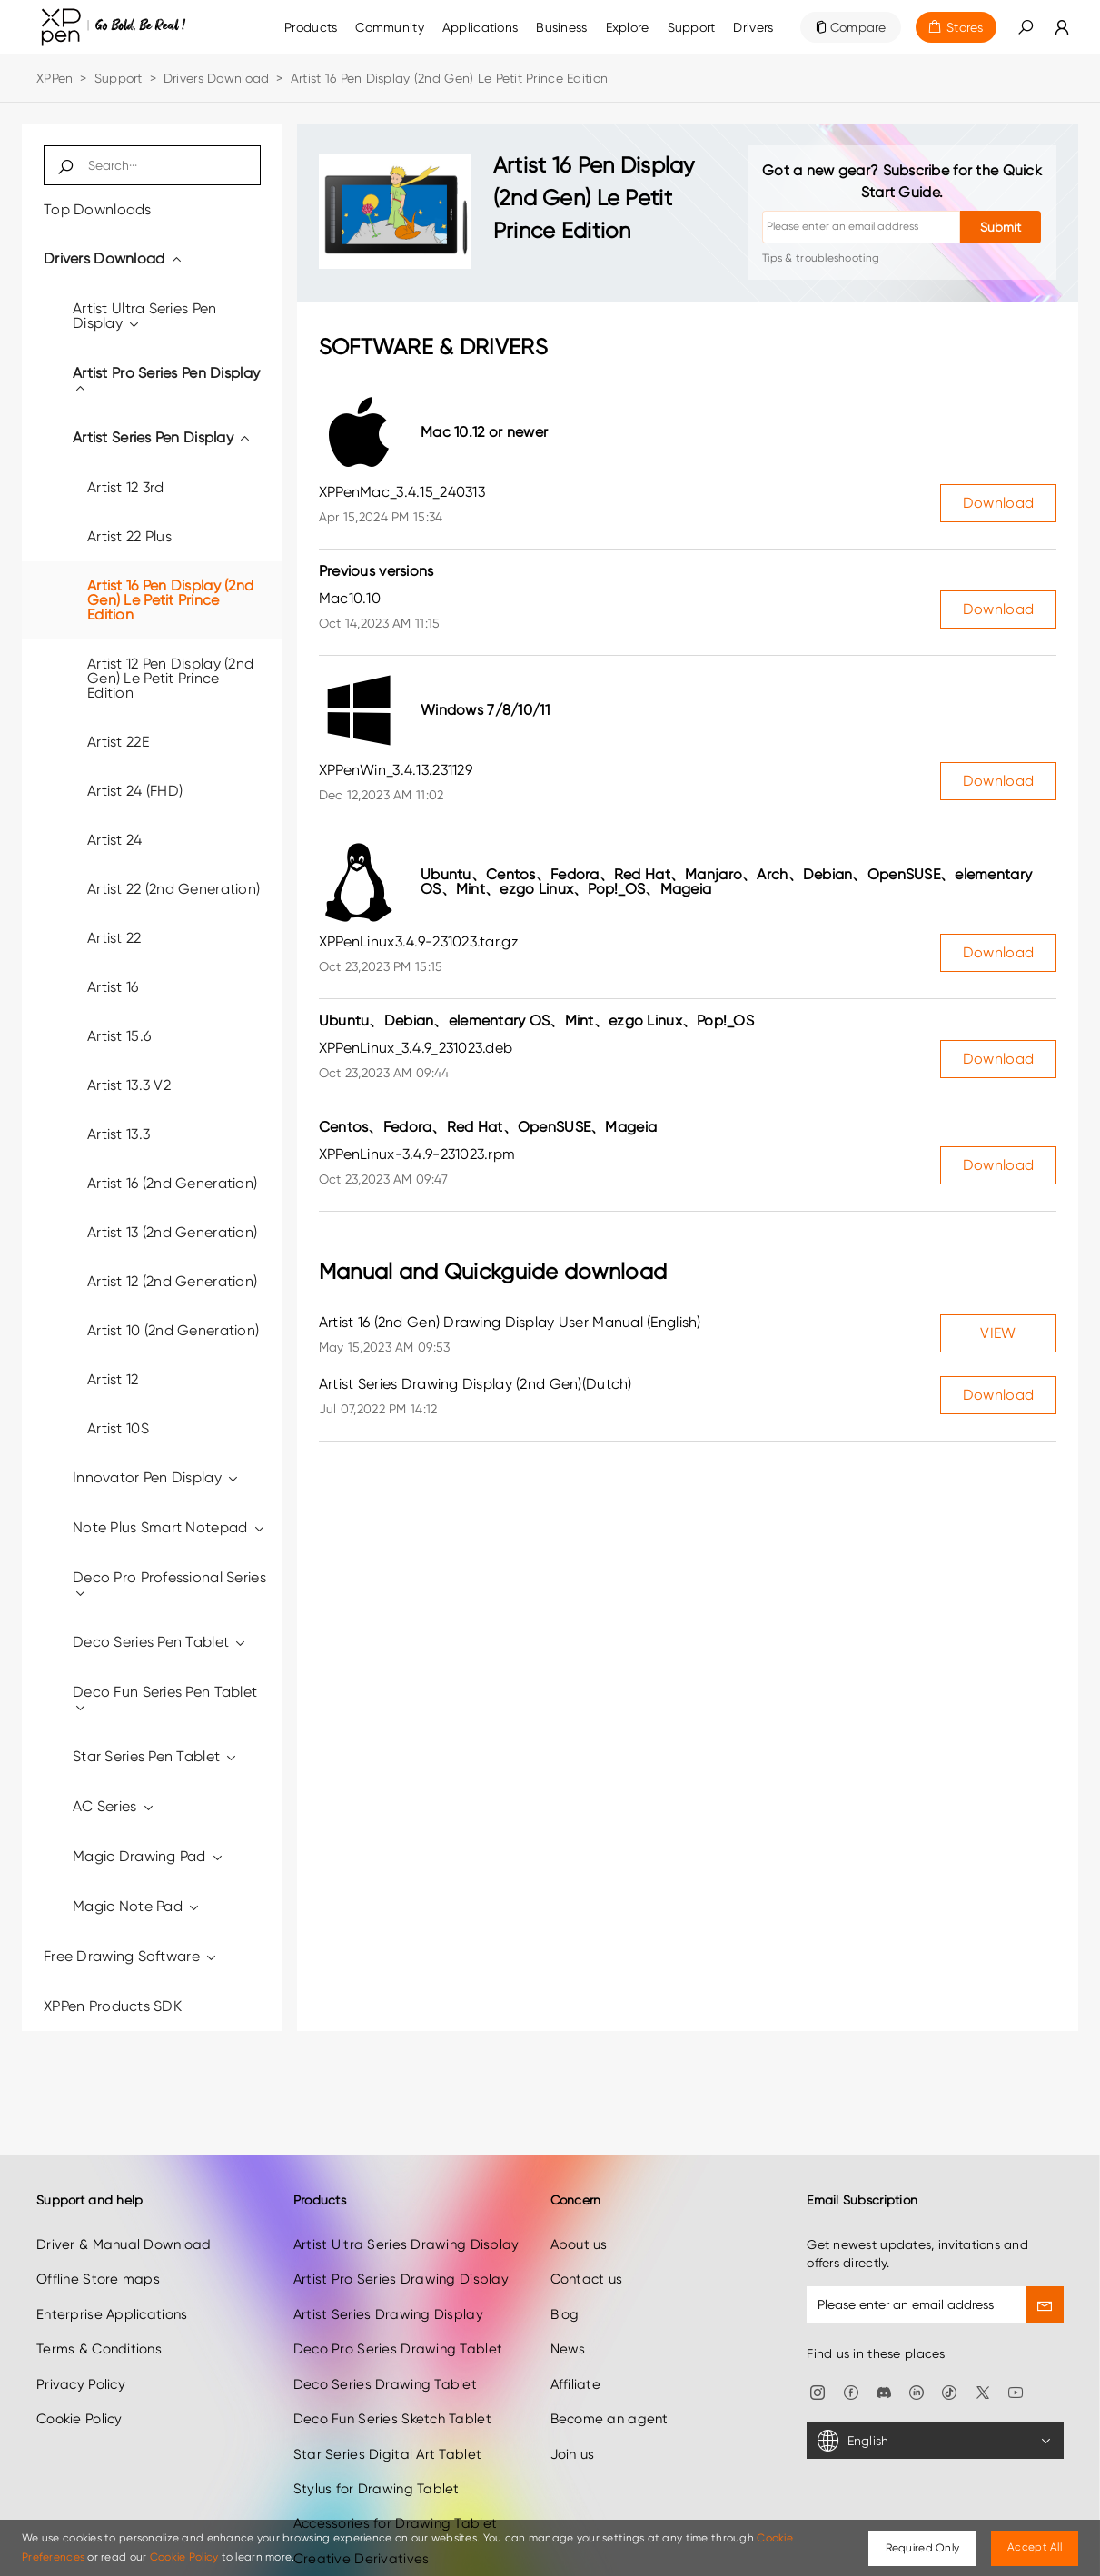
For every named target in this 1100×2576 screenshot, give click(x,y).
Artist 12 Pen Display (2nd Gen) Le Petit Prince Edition (170, 678)
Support (118, 78)
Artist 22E (118, 741)
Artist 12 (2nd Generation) (172, 1281)
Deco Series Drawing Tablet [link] (385, 2337)
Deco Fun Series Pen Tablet (165, 1699)
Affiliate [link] (575, 2337)
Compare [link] (858, 27)
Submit (1000, 227)
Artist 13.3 (118, 1134)
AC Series (114, 1806)
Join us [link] (572, 2407)
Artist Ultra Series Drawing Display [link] (406, 2197)
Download (998, 502)
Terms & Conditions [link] (99, 2302)
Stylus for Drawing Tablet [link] (376, 2441)
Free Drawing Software (131, 1956)
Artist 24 (115, 839)
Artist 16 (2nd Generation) (172, 1183)
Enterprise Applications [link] (111, 2267)
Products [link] (310, 27)
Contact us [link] (586, 2232)
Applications (480, 27)
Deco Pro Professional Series (169, 1584)
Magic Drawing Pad (148, 1856)
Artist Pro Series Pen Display (166, 380)
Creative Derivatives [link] (361, 2511)
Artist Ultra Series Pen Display (144, 316)
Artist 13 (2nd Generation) (172, 1232)
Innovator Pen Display (156, 1477)
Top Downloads (98, 209)
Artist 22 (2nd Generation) (173, 888)
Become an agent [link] (609, 2371)
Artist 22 (114, 937)
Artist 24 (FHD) (135, 790)
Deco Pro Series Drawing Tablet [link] (397, 2302)
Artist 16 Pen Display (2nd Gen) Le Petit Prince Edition (170, 600)
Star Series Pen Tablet (156, 1756)
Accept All (1034, 2547)
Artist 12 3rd (125, 487)
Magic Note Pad (137, 1906)
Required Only (923, 2547)
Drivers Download (216, 78)
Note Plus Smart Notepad (169, 1527)
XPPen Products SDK (113, 2006)
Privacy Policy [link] (80, 2337)
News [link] (568, 2302)
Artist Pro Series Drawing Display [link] (401, 2232)
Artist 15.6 (119, 1036)
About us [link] (579, 2197)
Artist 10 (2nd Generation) (173, 1330)
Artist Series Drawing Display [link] (388, 2267)
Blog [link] (565, 2267)
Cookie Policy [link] (79, 2371)
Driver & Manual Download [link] (124, 2197)
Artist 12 (113, 1379)
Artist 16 (113, 987)
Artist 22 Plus (129, 536)
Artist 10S (118, 1428)
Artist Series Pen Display (163, 437)
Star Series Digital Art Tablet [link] (387, 2407)
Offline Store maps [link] (98, 2232)
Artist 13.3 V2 (129, 1085)
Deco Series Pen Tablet (160, 1641)
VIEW (998, 1333)
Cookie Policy (184, 2557)
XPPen (54, 78)
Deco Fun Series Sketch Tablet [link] (392, 2371)
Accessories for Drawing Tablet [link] (395, 2477)
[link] (389, 27)
